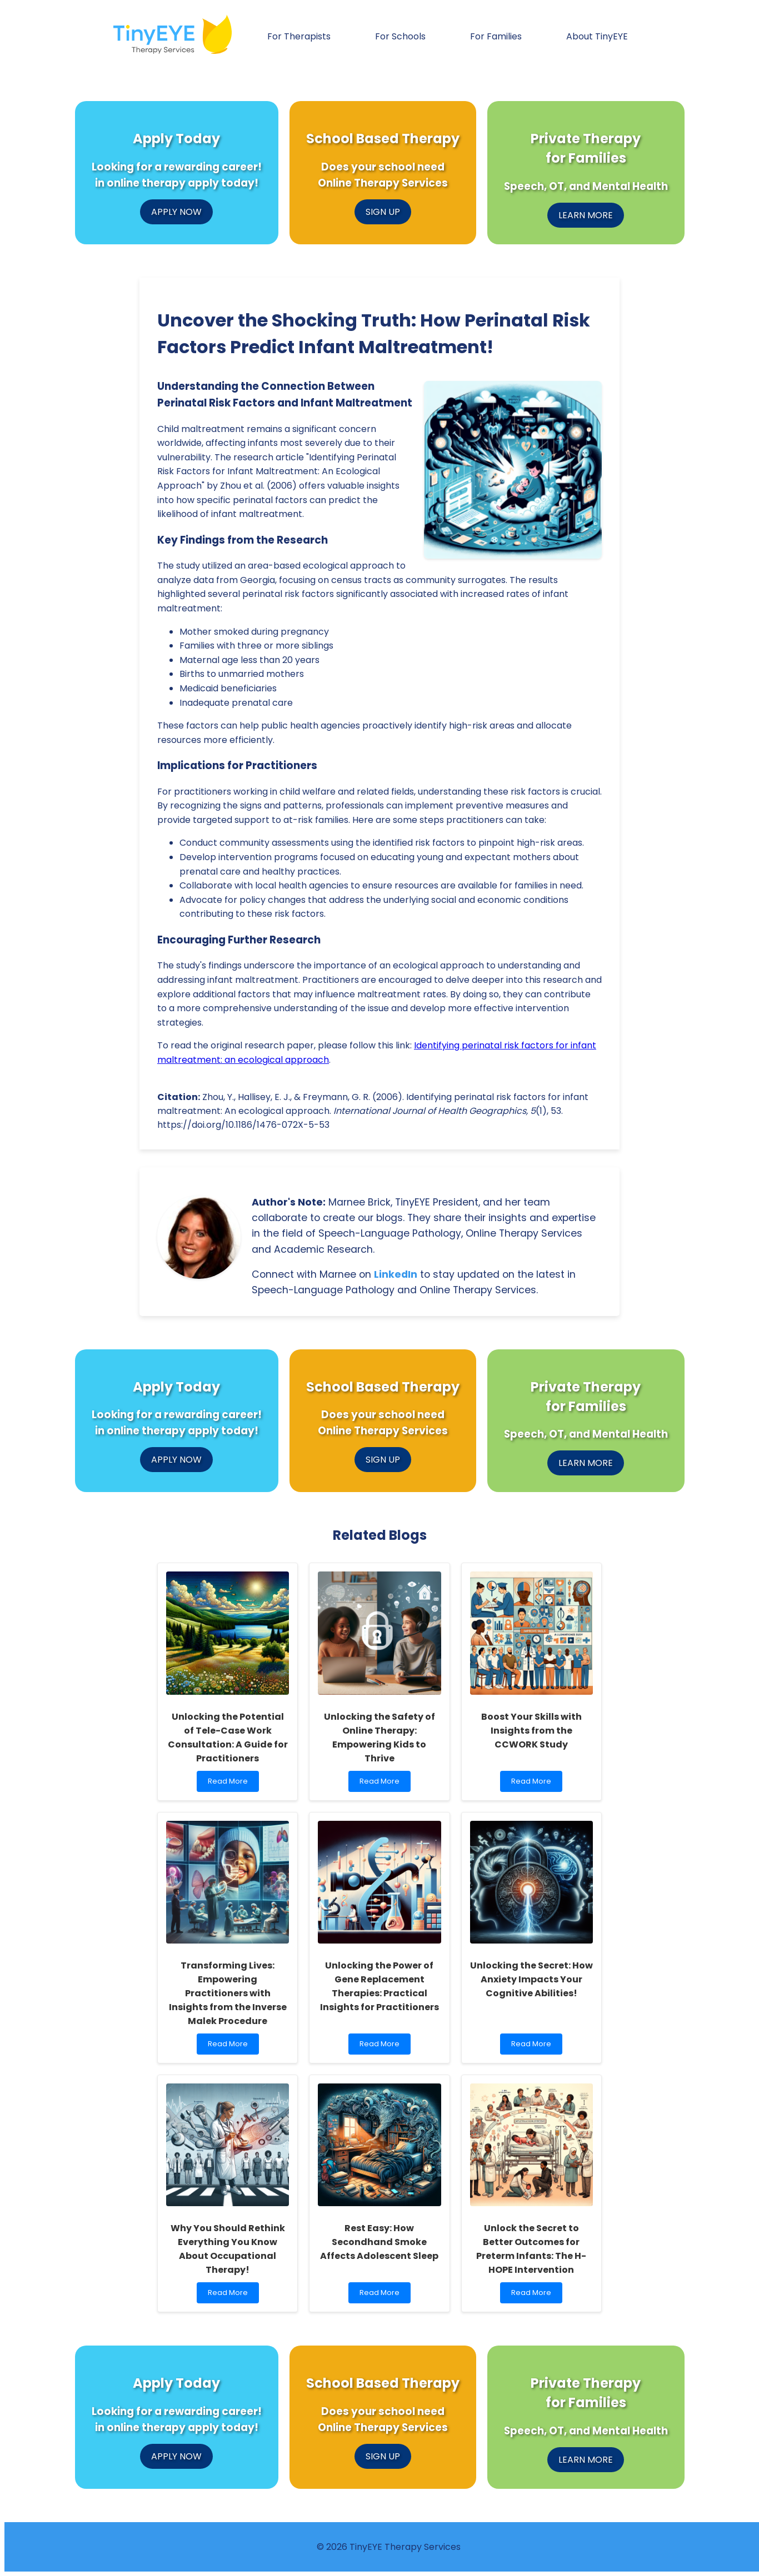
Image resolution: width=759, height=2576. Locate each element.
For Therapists (299, 36)
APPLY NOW (176, 211)
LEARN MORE (585, 215)
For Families (496, 36)
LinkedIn (395, 1274)
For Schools (400, 36)
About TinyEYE (597, 36)
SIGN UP (383, 211)
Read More (230, 1784)
